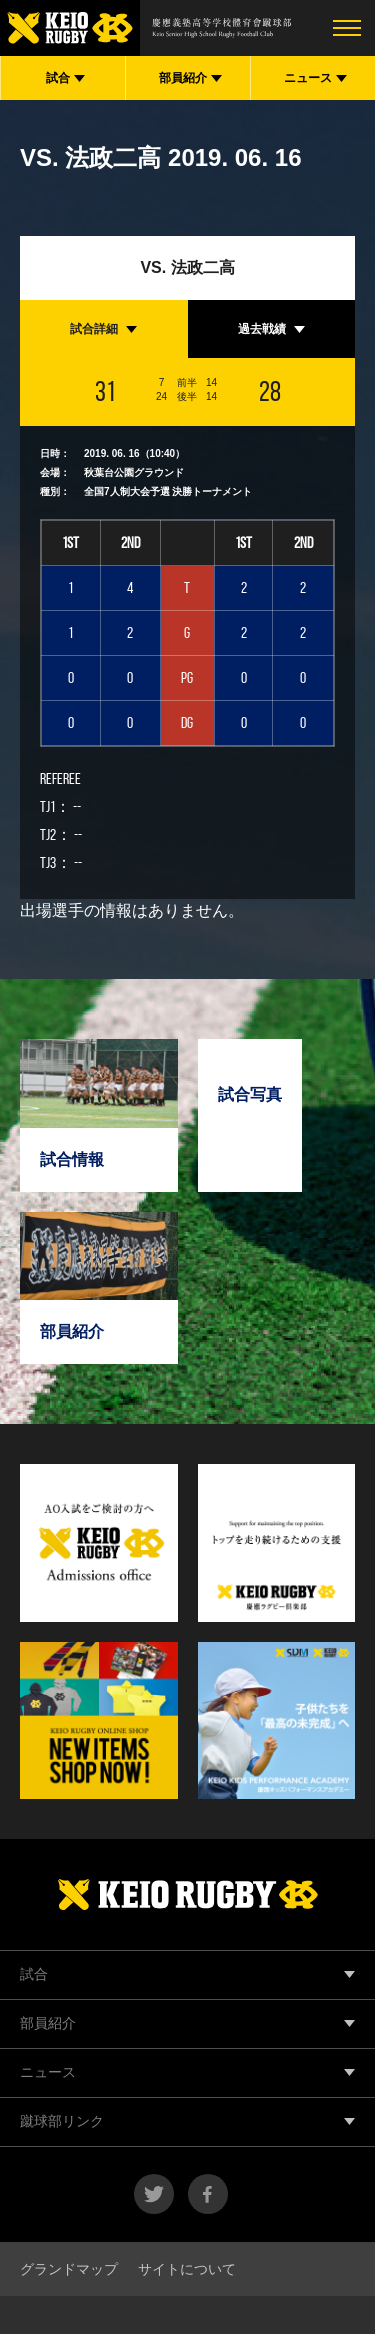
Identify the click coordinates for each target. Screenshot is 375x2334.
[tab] (104, 329)
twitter (154, 2194)
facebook (208, 2194)
